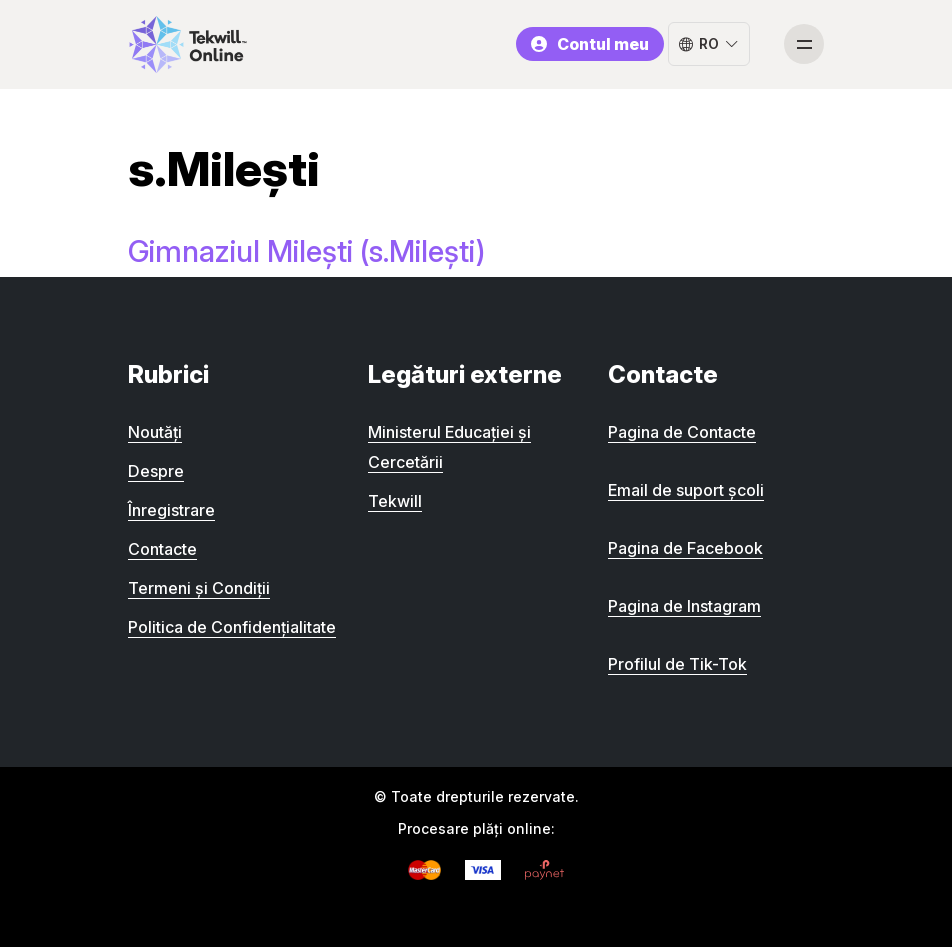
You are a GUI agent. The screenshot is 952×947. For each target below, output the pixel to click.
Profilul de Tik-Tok (677, 664)
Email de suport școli (686, 490)
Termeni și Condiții (199, 588)
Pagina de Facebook (685, 548)
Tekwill (395, 501)
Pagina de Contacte (682, 432)
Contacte (162, 549)
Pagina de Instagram (684, 606)
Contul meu (590, 44)
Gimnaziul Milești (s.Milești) (306, 251)
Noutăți (155, 432)
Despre (156, 471)
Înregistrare (171, 510)
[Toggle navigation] (804, 44)
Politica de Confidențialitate (232, 627)
